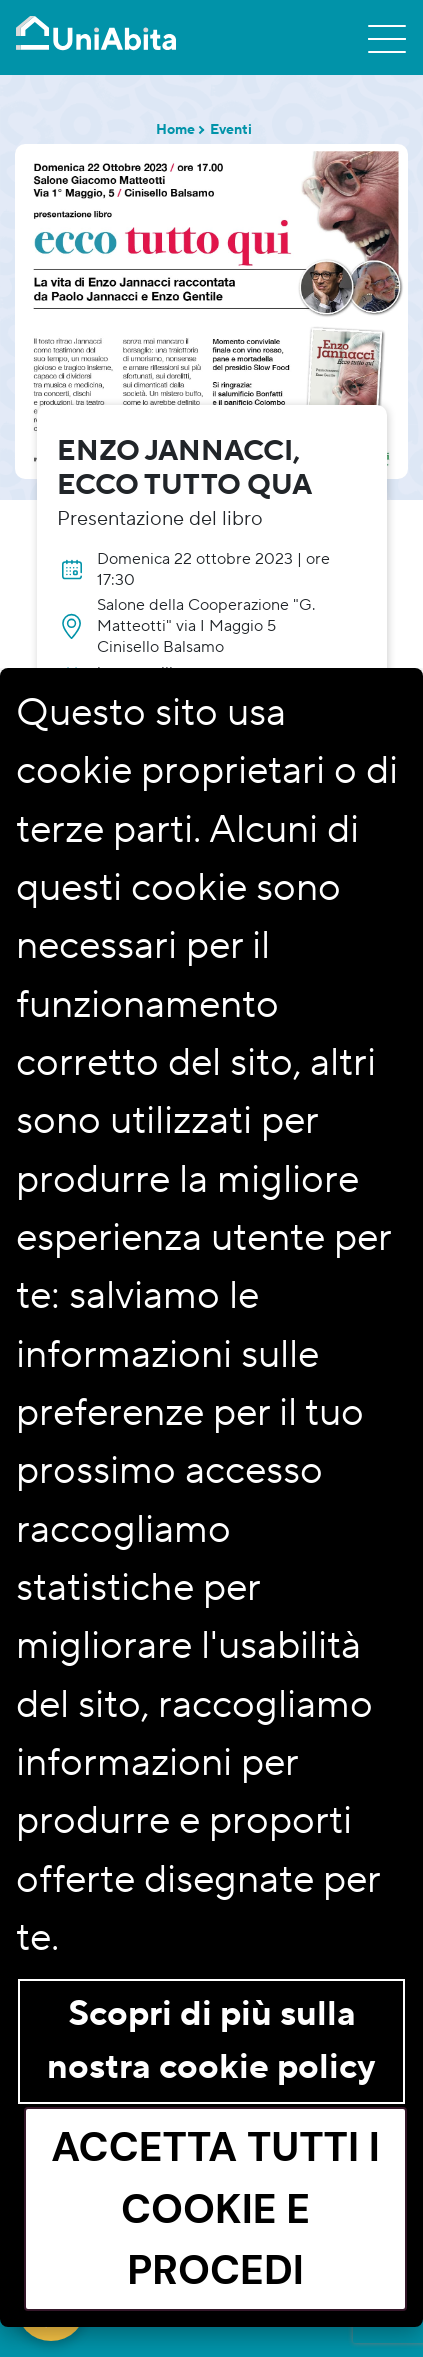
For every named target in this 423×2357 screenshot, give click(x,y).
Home (175, 130)
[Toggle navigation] (387, 38)
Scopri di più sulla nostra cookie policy (211, 2041)
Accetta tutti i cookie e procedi (215, 2208)
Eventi (231, 130)
